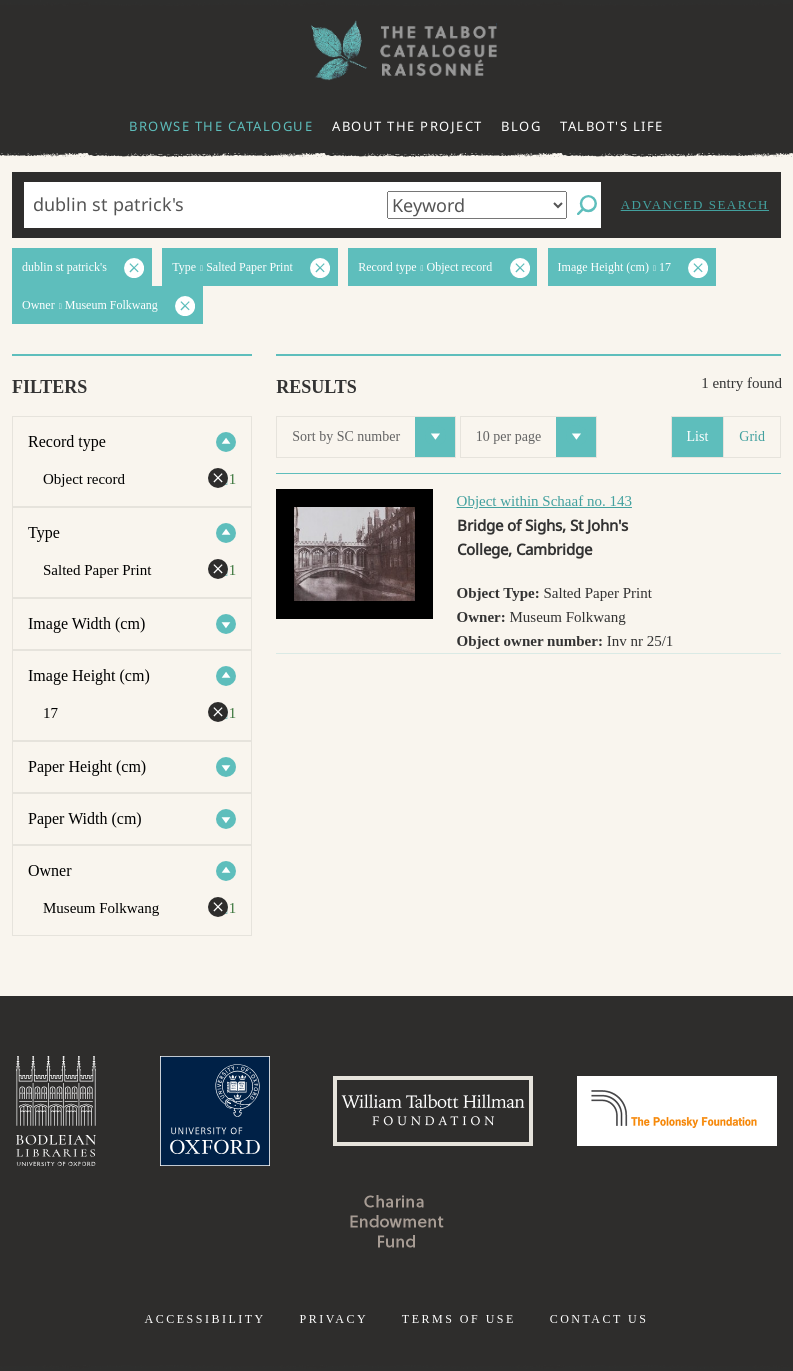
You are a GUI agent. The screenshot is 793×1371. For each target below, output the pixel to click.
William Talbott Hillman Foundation (433, 1111)
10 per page (536, 437)
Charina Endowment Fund (397, 1221)
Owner (50, 870)
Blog (521, 126)
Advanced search (695, 204)
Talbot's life (612, 126)
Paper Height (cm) (87, 766)
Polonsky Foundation (677, 1111)
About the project (407, 126)
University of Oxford (215, 1111)
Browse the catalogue (221, 126)
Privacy (333, 1319)
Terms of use (459, 1319)
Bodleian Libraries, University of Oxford (56, 1111)
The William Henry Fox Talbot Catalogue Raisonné (397, 50)
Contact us (599, 1319)
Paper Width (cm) (85, 818)
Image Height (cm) (89, 675)
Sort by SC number (373, 437)
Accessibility (205, 1319)
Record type (67, 441)
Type (44, 532)
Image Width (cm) (86, 623)
